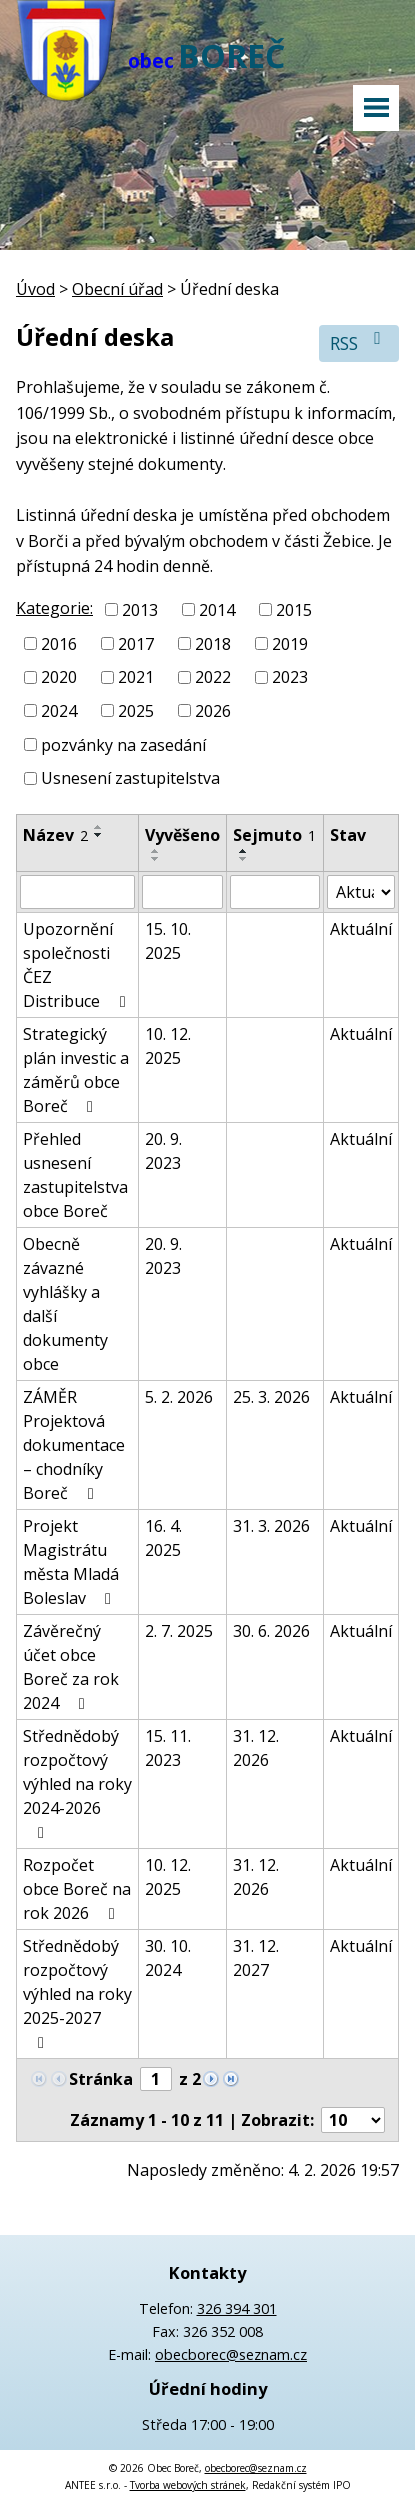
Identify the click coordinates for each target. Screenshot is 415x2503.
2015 (294, 610)
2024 (59, 711)
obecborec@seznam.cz (231, 2354)
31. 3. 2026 (271, 1526)
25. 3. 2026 (271, 1397)
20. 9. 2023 (163, 1151)
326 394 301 (237, 2308)
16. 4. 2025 (163, 1538)
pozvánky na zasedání (123, 744)
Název (55, 835)
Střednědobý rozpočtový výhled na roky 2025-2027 (77, 1993)
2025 (136, 711)
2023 (290, 677)
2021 (136, 677)
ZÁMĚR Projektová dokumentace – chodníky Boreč (74, 1445)
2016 (59, 643)
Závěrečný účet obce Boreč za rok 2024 (71, 1667)
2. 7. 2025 (179, 1631)
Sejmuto (274, 835)
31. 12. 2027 (256, 1958)
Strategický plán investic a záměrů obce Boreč (76, 1070)
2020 (59, 677)
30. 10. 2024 (168, 1958)
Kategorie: (54, 608)
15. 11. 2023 (168, 1748)
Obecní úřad (117, 289)
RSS (359, 342)
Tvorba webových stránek (188, 2485)
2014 (217, 610)
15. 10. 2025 (168, 941)
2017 (136, 643)
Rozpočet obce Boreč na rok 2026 (77, 1889)
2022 (213, 677)
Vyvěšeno (182, 835)
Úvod (35, 289)
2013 (140, 610)
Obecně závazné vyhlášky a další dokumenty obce (65, 1304)
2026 (213, 711)
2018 (213, 643)
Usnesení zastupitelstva (130, 778)
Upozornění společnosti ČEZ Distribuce (77, 965)
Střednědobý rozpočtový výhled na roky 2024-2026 (77, 1783)
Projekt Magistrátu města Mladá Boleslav (71, 1562)
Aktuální (361, 929)
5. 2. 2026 (179, 1397)
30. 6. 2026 (271, 1631)
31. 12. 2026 (256, 1748)
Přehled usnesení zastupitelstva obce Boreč (75, 1175)
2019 (290, 643)
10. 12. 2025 (168, 1046)
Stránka (101, 2079)
